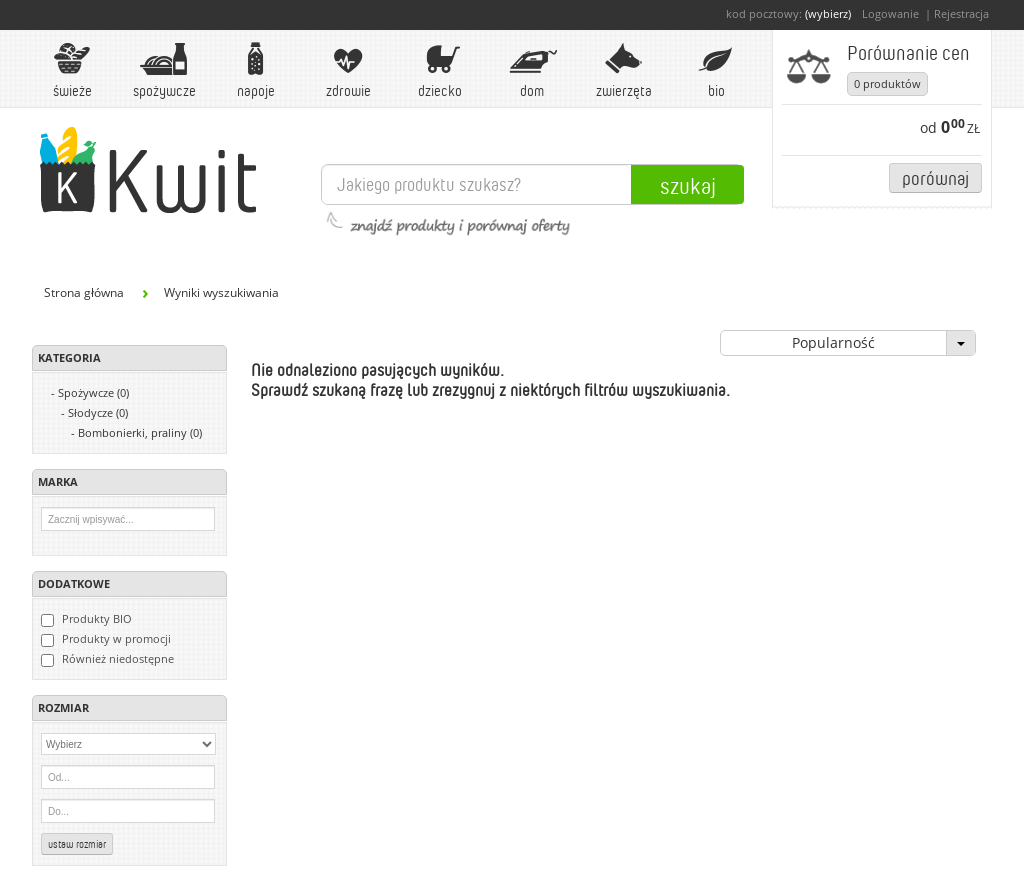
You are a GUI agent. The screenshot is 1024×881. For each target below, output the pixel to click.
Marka (58, 481)
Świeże (72, 70)
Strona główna (84, 292)
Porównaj (935, 177)
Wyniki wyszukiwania (221, 292)
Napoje (256, 70)
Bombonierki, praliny (140, 432)
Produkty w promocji (106, 639)
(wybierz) (828, 13)
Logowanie (890, 13)
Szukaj (688, 185)
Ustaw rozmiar (77, 844)
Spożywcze (164, 70)
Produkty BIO (86, 619)
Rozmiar (63, 707)
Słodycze (98, 412)
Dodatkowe (74, 583)
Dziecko (440, 70)
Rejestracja (961, 13)
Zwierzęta (624, 70)
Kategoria (69, 357)
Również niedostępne (107, 659)
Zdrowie (348, 70)
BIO (716, 70)
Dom (532, 70)
